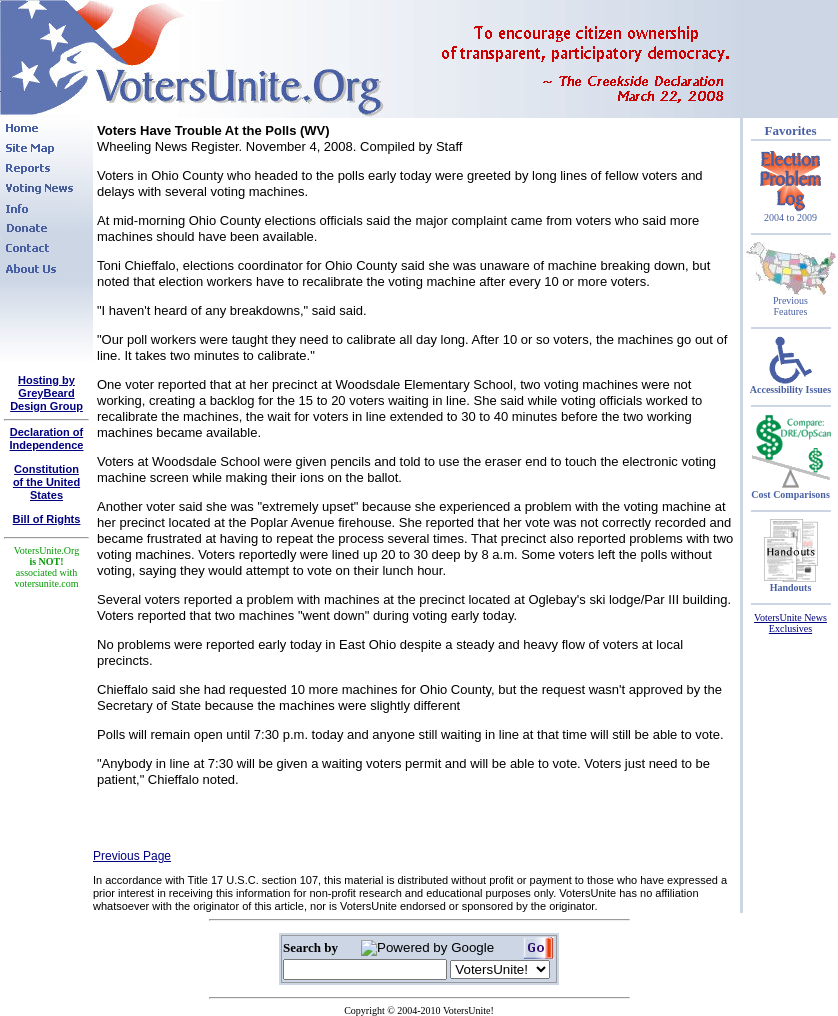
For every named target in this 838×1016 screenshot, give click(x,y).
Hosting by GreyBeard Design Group (46, 393)
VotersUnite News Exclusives (790, 623)
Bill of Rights (47, 519)
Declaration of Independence (47, 438)
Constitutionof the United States (46, 482)
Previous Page (132, 856)
